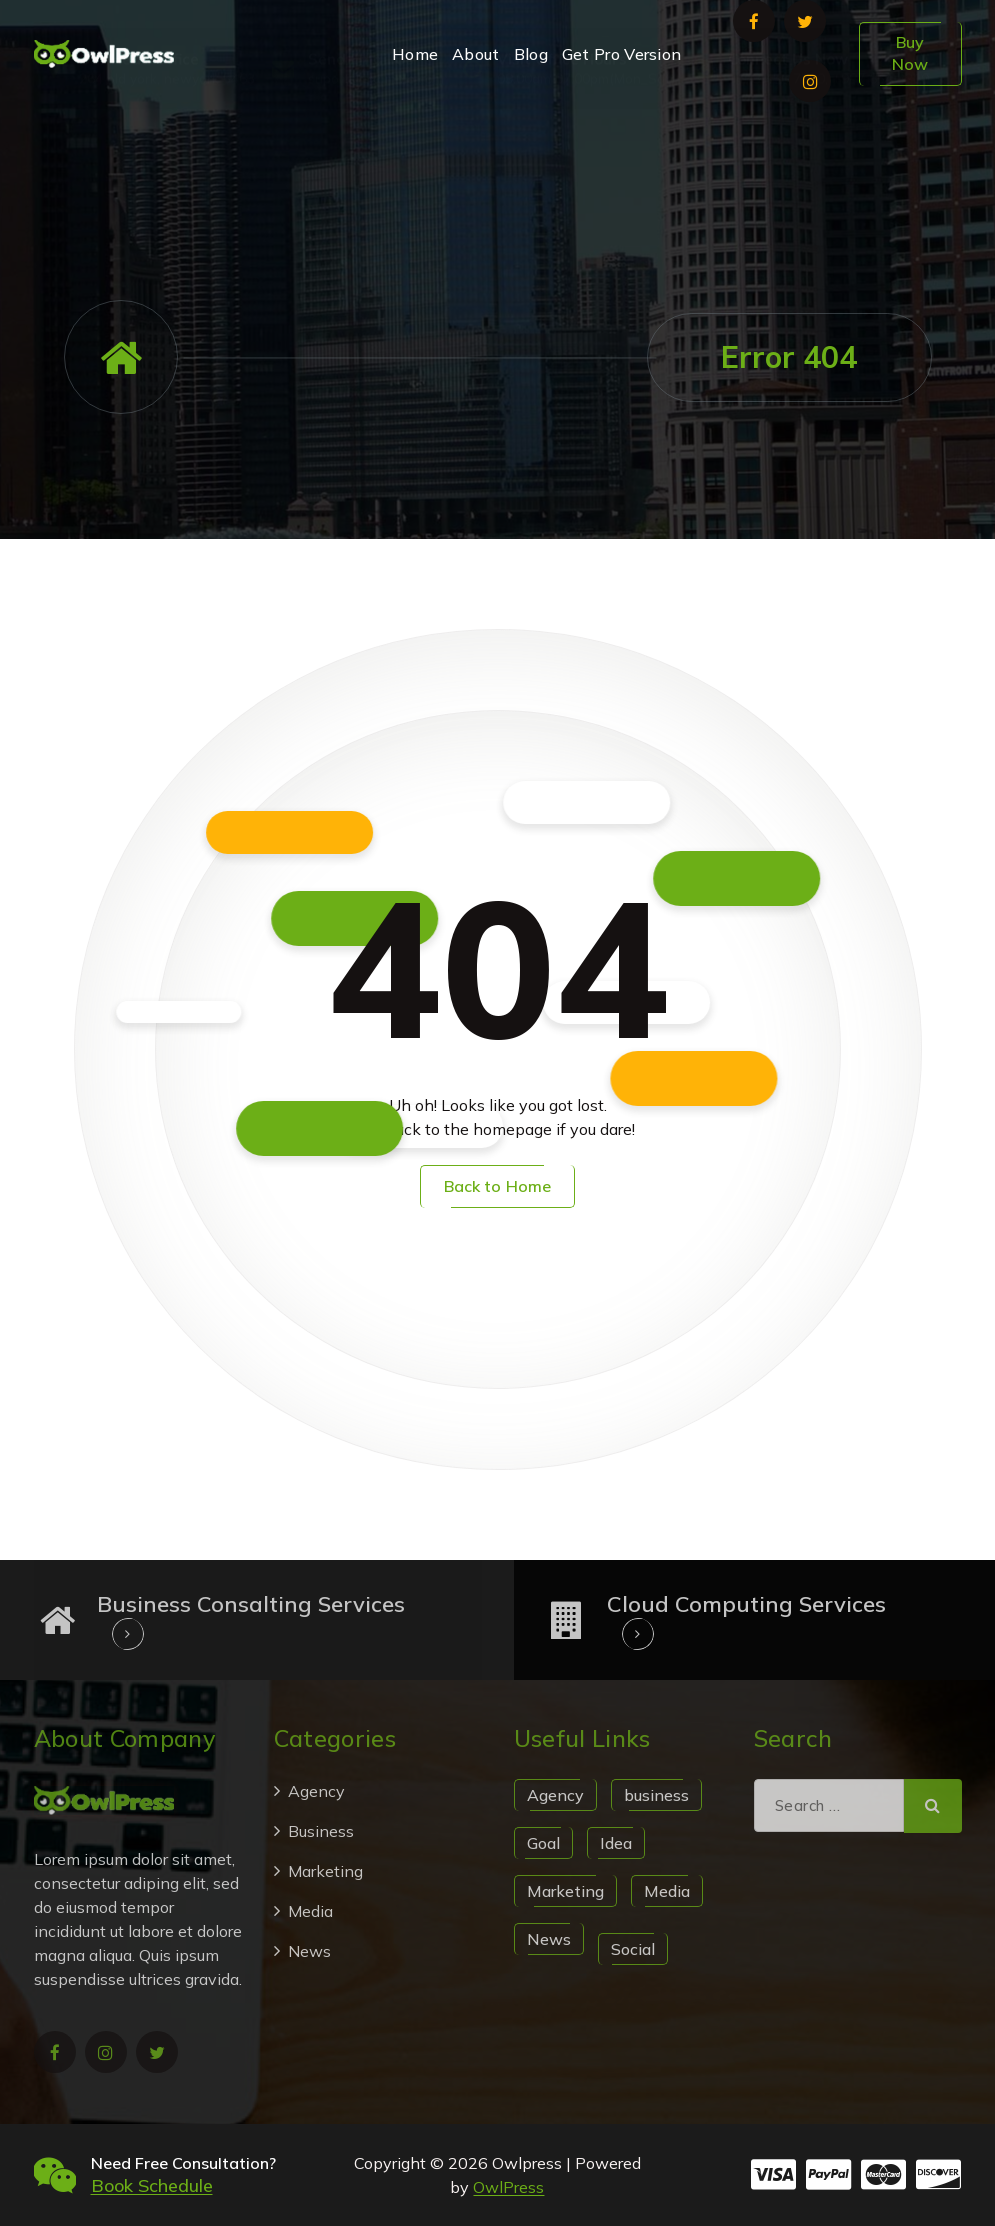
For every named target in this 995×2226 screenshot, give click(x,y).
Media (310, 1911)
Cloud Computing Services (746, 1604)
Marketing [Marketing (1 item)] (565, 1891)
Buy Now (910, 53)
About (476, 54)
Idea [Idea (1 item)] (616, 1843)
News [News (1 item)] (549, 1939)
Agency (316, 1791)
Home (415, 54)
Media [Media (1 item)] (667, 1891)
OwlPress (508, 2187)
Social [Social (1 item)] (633, 1949)
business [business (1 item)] (656, 1795)
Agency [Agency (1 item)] (555, 1795)
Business (321, 1831)
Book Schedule (152, 2185)
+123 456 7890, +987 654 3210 (828, 149)
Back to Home (498, 1186)
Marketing (325, 1871)
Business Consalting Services (251, 1604)
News (309, 1951)
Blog (531, 54)
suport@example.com (376, 149)
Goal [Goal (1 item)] (543, 1843)
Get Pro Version (622, 54)
